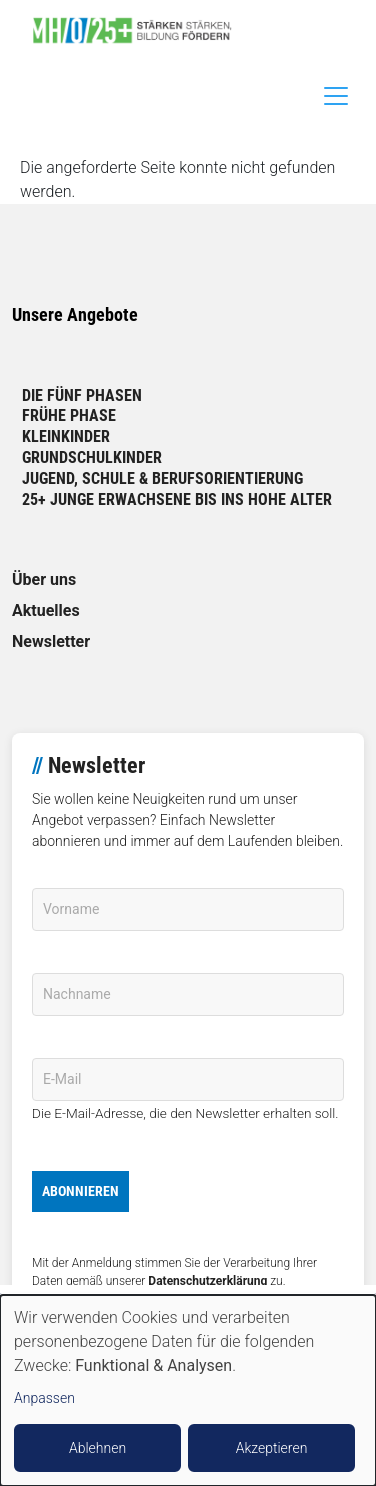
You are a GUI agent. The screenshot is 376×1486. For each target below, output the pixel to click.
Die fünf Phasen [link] (82, 395)
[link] (140, 30)
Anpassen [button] (44, 1398)
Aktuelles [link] (46, 610)
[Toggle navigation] (336, 96)
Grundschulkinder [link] (92, 457)
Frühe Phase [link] (69, 415)
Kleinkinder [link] (66, 436)
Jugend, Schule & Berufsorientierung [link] (162, 478)
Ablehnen (97, 1448)
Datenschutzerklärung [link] (207, 1281)
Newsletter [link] (51, 641)
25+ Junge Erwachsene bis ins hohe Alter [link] (177, 499)
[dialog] (188, 1390)
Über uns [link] (44, 579)
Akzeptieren (272, 1448)
